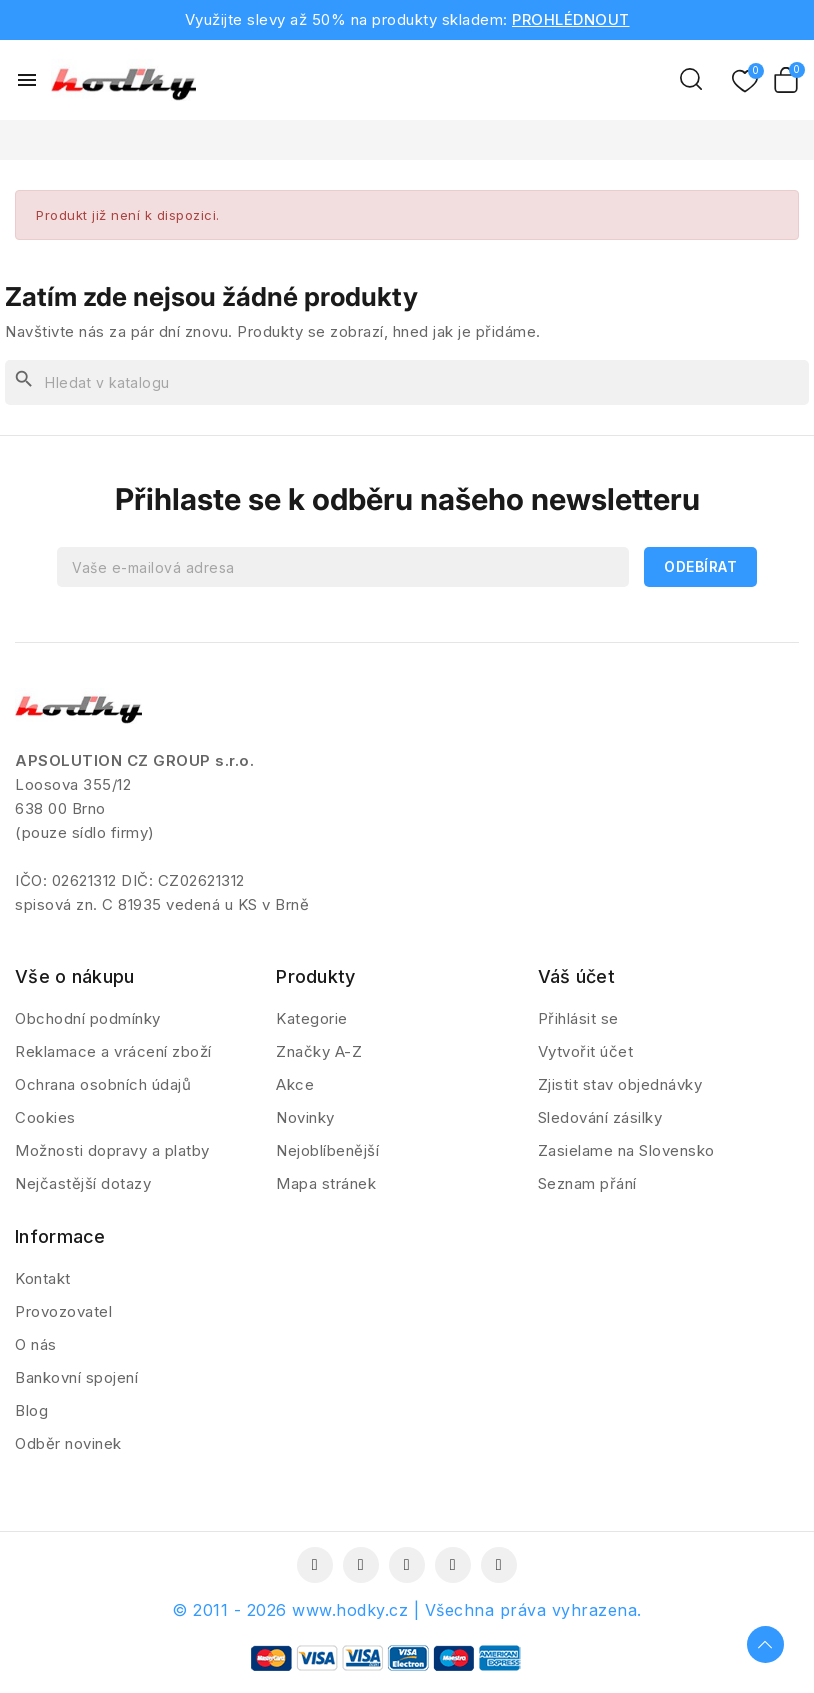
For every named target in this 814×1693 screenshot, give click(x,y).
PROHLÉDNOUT (571, 19)
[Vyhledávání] (407, 382)
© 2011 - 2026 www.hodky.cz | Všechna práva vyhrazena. (407, 1610)
